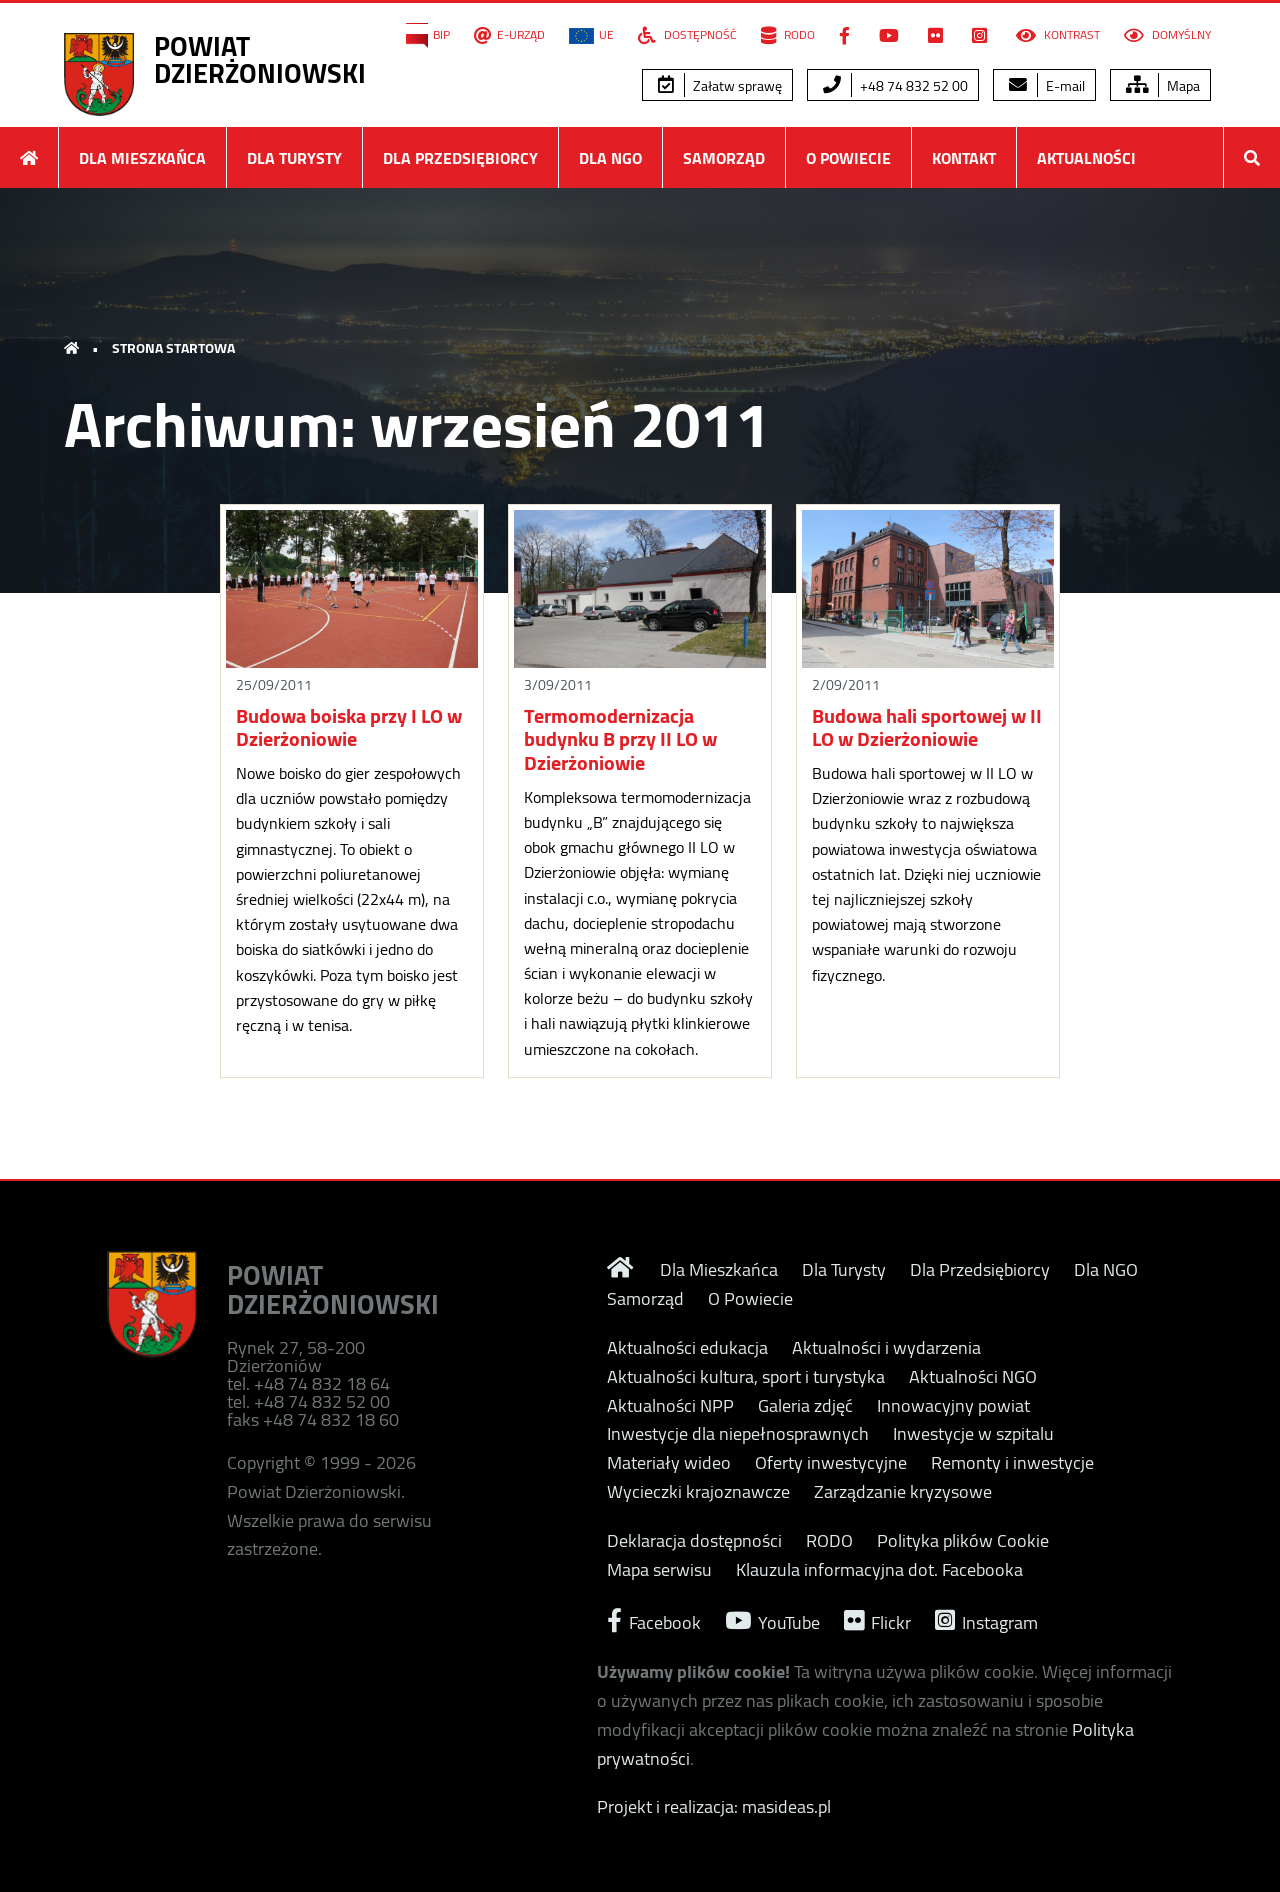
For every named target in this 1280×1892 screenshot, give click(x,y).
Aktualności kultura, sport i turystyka (746, 1377)
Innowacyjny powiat (953, 1406)
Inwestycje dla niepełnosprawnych (738, 1434)
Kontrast (1058, 35)
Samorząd (724, 158)
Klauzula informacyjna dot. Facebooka (879, 1570)
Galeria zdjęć (805, 1406)
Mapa (1163, 86)
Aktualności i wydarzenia (886, 1348)
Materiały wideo (669, 1463)
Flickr (877, 1620)
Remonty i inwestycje (1012, 1463)
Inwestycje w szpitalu (973, 1434)
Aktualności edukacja (687, 1348)
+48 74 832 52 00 (895, 86)
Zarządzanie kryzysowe (903, 1492)
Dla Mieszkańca (142, 158)
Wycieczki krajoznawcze (698, 1492)
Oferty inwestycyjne (831, 1463)
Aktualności (1086, 158)
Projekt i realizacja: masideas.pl (714, 1806)
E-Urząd (509, 35)
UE (591, 35)
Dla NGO (610, 158)
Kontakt (964, 158)
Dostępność (687, 35)
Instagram (986, 1620)
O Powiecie (848, 158)
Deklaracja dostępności (694, 1541)
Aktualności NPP (670, 1406)
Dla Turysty (294, 158)
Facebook (654, 1620)
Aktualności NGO (973, 1377)
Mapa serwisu (659, 1570)
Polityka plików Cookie (963, 1541)
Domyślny (1167, 35)
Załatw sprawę (720, 86)
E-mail (1047, 86)
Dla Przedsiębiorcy (460, 158)
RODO (788, 35)
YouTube (772, 1620)
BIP (428, 35)
